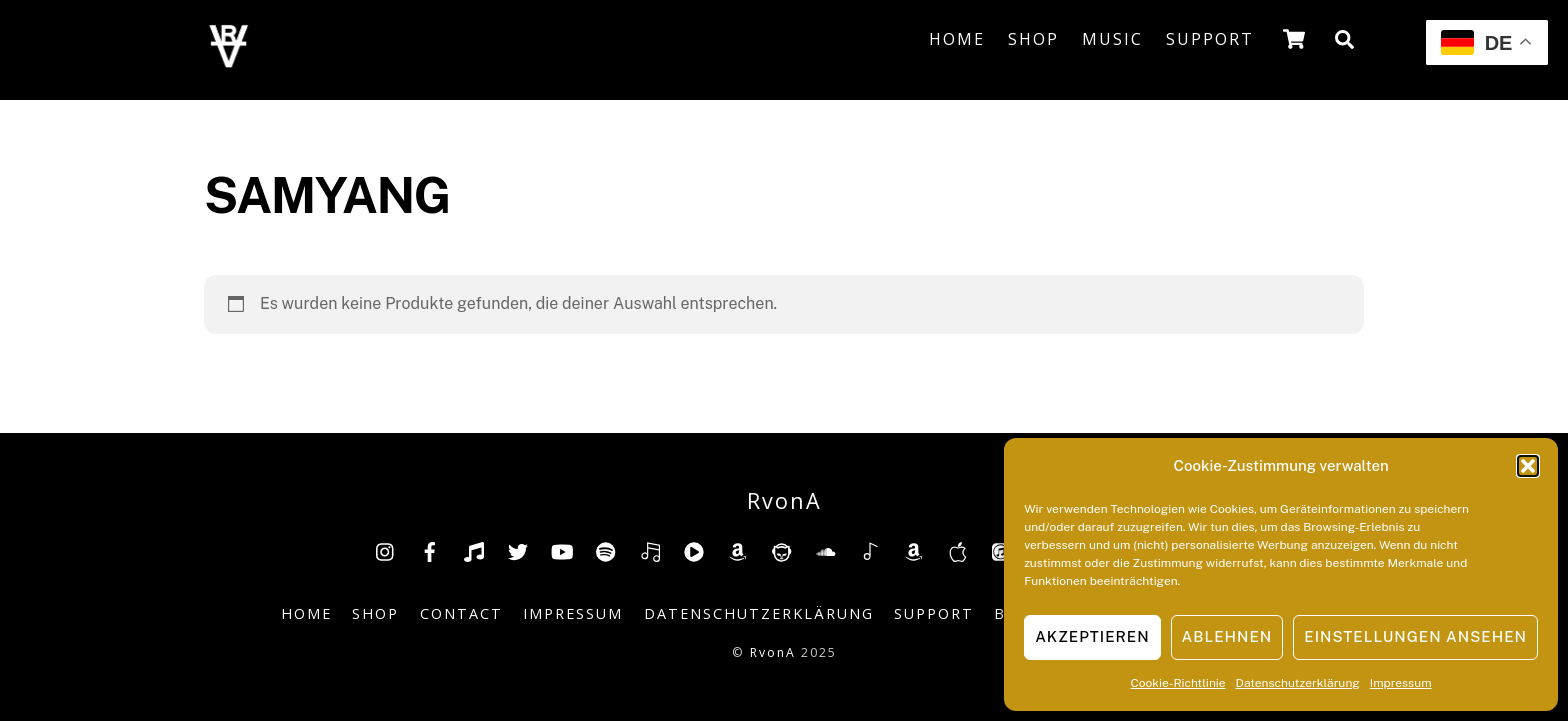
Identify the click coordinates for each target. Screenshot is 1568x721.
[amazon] (738, 549)
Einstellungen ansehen (1415, 636)
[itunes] (1002, 549)
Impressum (1401, 683)
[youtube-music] (694, 549)
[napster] (782, 549)
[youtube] (562, 549)
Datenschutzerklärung (1298, 683)
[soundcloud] (826, 549)
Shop (1033, 39)
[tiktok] (474, 549)
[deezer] (650, 549)
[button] (1528, 466)
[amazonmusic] (914, 549)
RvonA (773, 652)
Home (957, 39)
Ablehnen (1227, 636)
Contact (461, 613)
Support (1210, 39)
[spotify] (606, 549)
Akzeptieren (1092, 636)
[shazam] (870, 549)
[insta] (386, 549)
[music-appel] (958, 549)
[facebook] (430, 549)
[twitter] (518, 549)
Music (1112, 39)
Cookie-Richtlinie (1178, 683)
